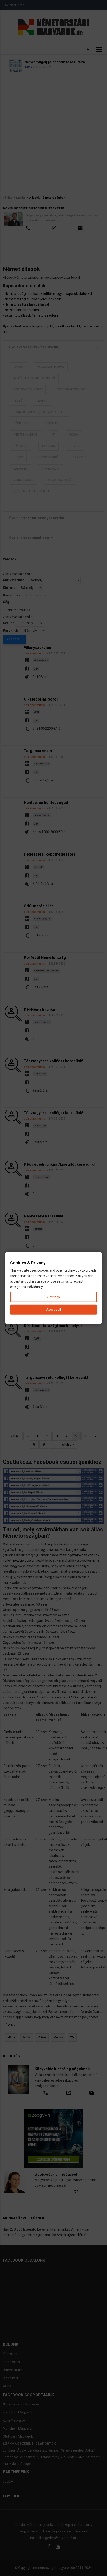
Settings (53, 1297)
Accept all (53, 1309)
